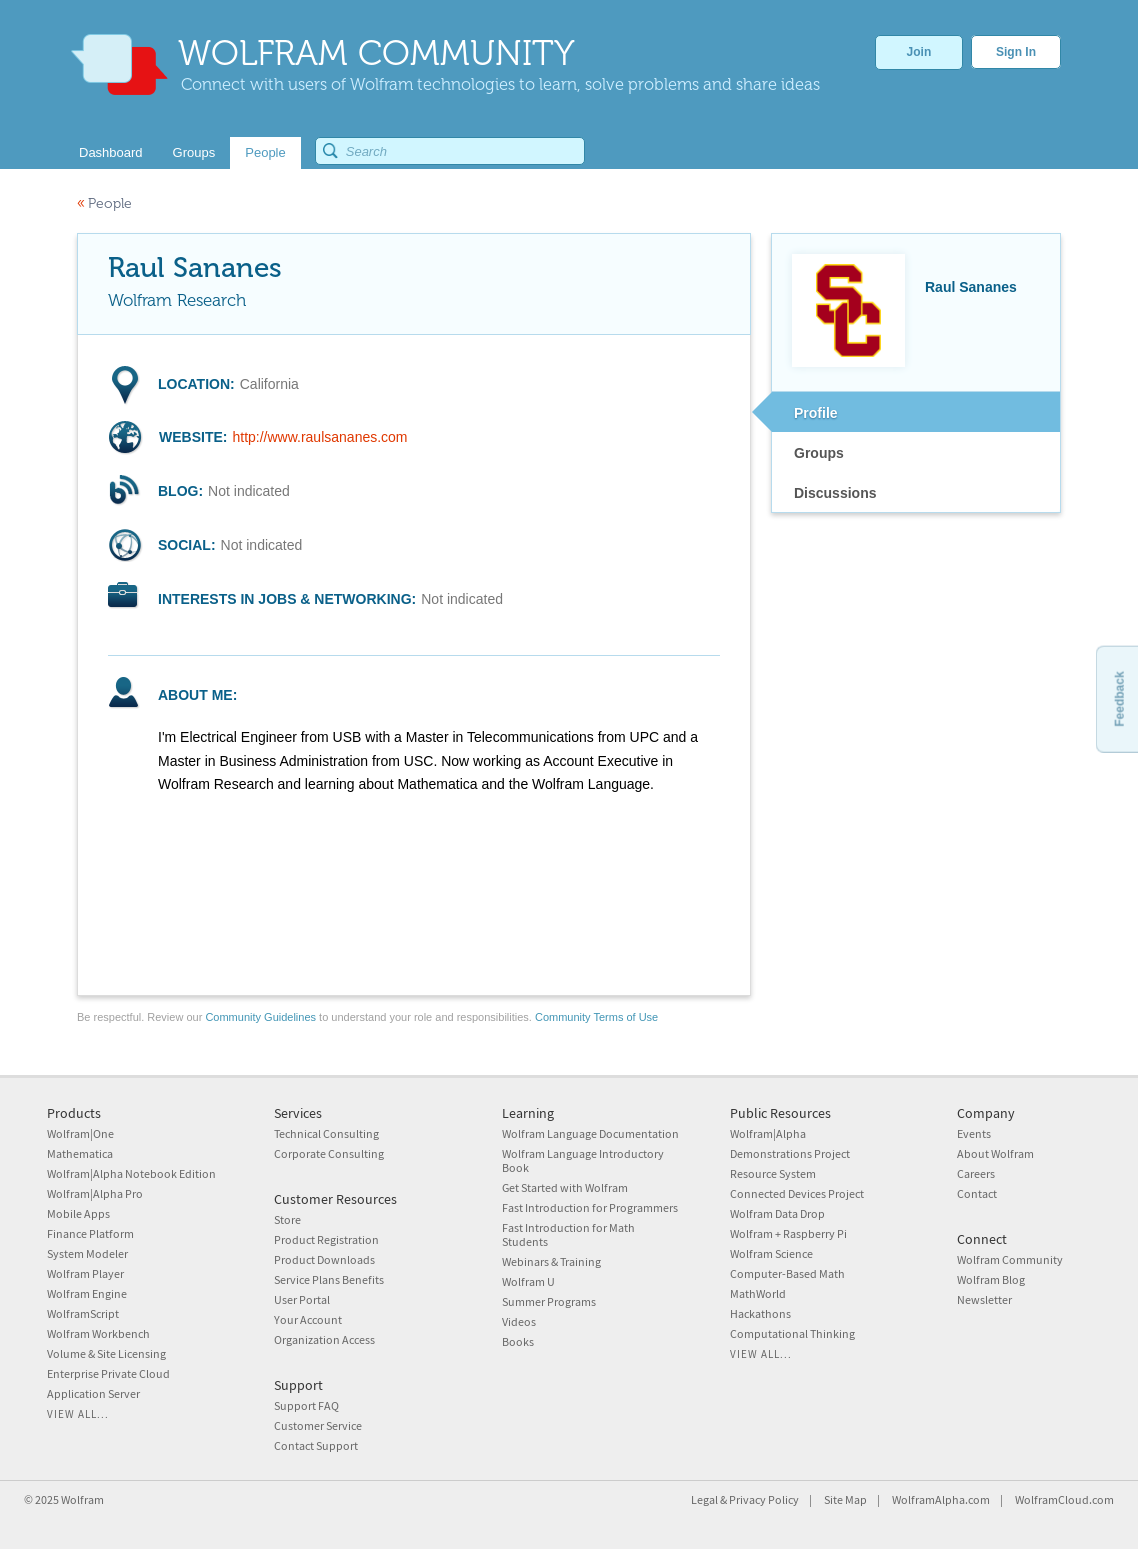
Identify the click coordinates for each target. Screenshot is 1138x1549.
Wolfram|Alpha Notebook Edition (131, 1173)
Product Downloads (324, 1259)
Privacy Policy (764, 1499)
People (104, 203)
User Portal (302, 1299)
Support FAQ (306, 1405)
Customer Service (318, 1425)
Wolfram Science (771, 1253)
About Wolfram (995, 1153)
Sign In (1016, 52)
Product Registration (326, 1239)
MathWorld (758, 1293)
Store (287, 1219)
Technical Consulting (326, 1133)
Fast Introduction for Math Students (568, 1234)
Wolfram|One (80, 1133)
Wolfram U (528, 1281)
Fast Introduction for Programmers (590, 1207)
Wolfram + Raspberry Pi (788, 1233)
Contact (977, 1193)
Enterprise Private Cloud (108, 1373)
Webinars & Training (551, 1261)
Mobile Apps (78, 1213)
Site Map (845, 1499)
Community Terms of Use (596, 1017)
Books (518, 1341)
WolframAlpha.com (941, 1499)
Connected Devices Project (797, 1193)
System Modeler (87, 1253)
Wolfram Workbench (98, 1333)
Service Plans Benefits (329, 1279)
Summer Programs (549, 1301)
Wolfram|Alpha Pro (95, 1193)
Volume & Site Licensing (106, 1353)
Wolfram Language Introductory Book (583, 1160)
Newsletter (984, 1299)
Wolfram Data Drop (777, 1213)
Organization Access (324, 1339)
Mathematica (80, 1153)
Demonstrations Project (790, 1153)
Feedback (1119, 698)
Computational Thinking (792, 1333)
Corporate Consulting (329, 1153)
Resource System (773, 1173)
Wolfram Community (1010, 1259)
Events (974, 1133)
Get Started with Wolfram (565, 1187)
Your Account (308, 1319)
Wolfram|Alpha (768, 1133)
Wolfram (82, 1499)
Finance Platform (90, 1233)
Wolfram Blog (991, 1279)
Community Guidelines (260, 1017)
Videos (519, 1321)
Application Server (93, 1393)
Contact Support (316, 1445)
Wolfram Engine (87, 1293)
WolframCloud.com (1064, 1499)
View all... (78, 1414)
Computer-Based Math (787, 1273)
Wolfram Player (85, 1273)
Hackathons (760, 1313)
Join (919, 52)
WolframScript (83, 1313)
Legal (704, 1499)
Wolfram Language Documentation (590, 1133)
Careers (976, 1173)
